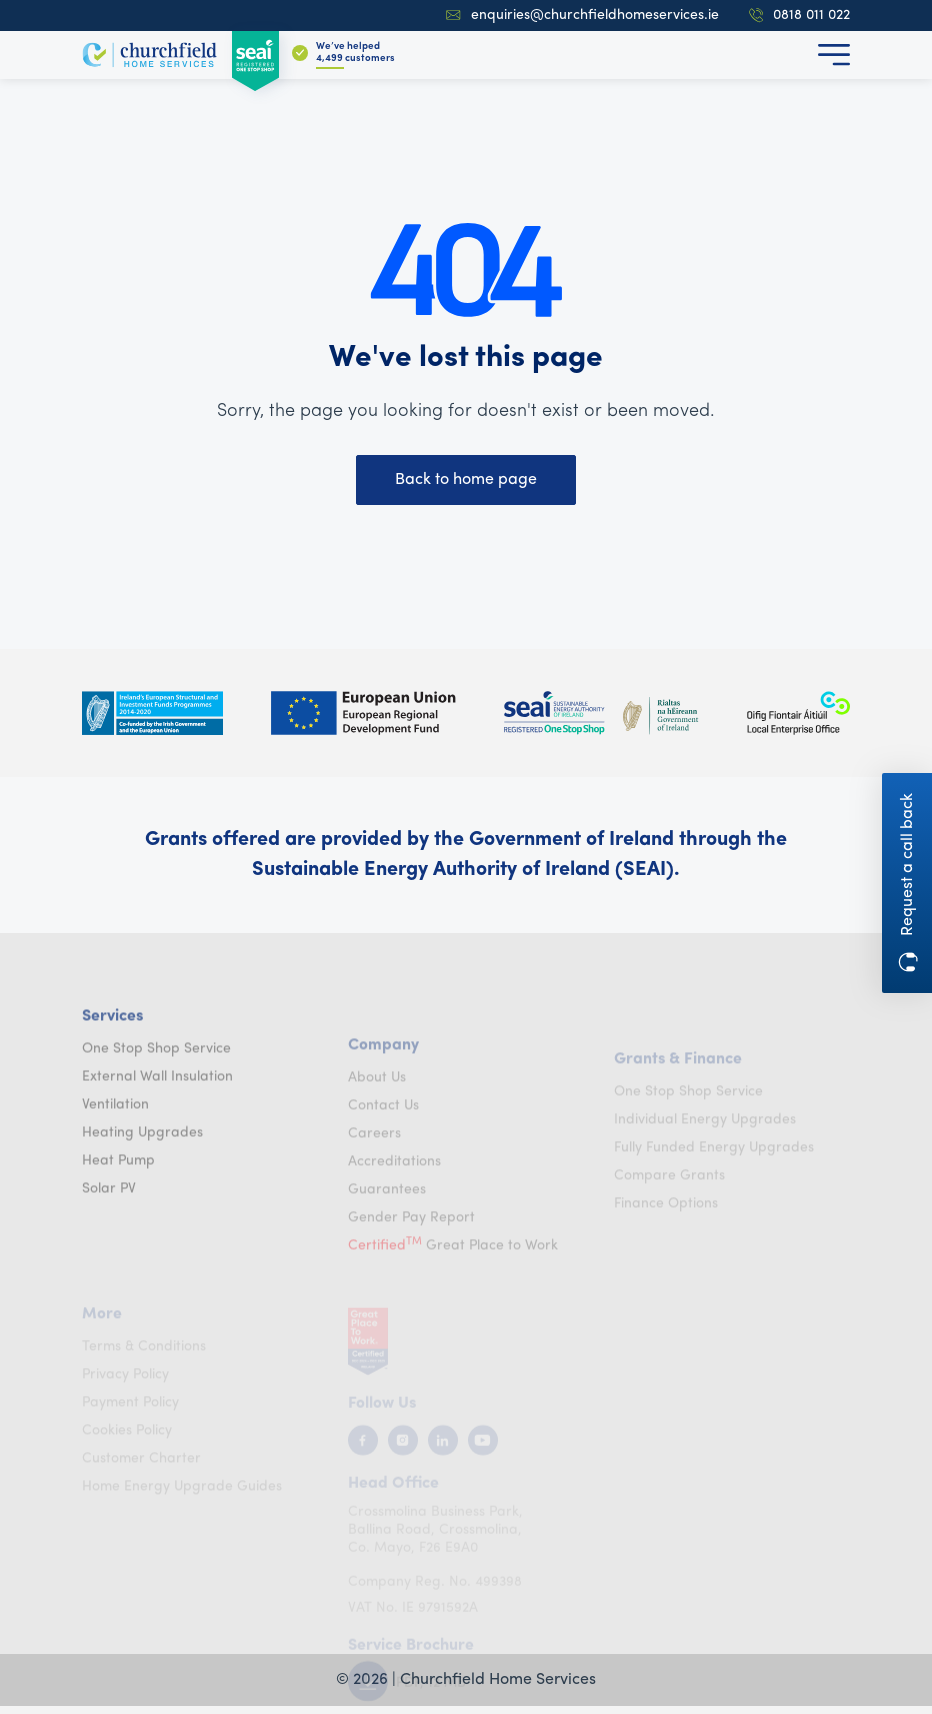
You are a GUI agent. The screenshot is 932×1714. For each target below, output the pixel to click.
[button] (834, 55)
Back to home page (466, 480)
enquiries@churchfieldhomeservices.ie (582, 15)
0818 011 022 (799, 15)
